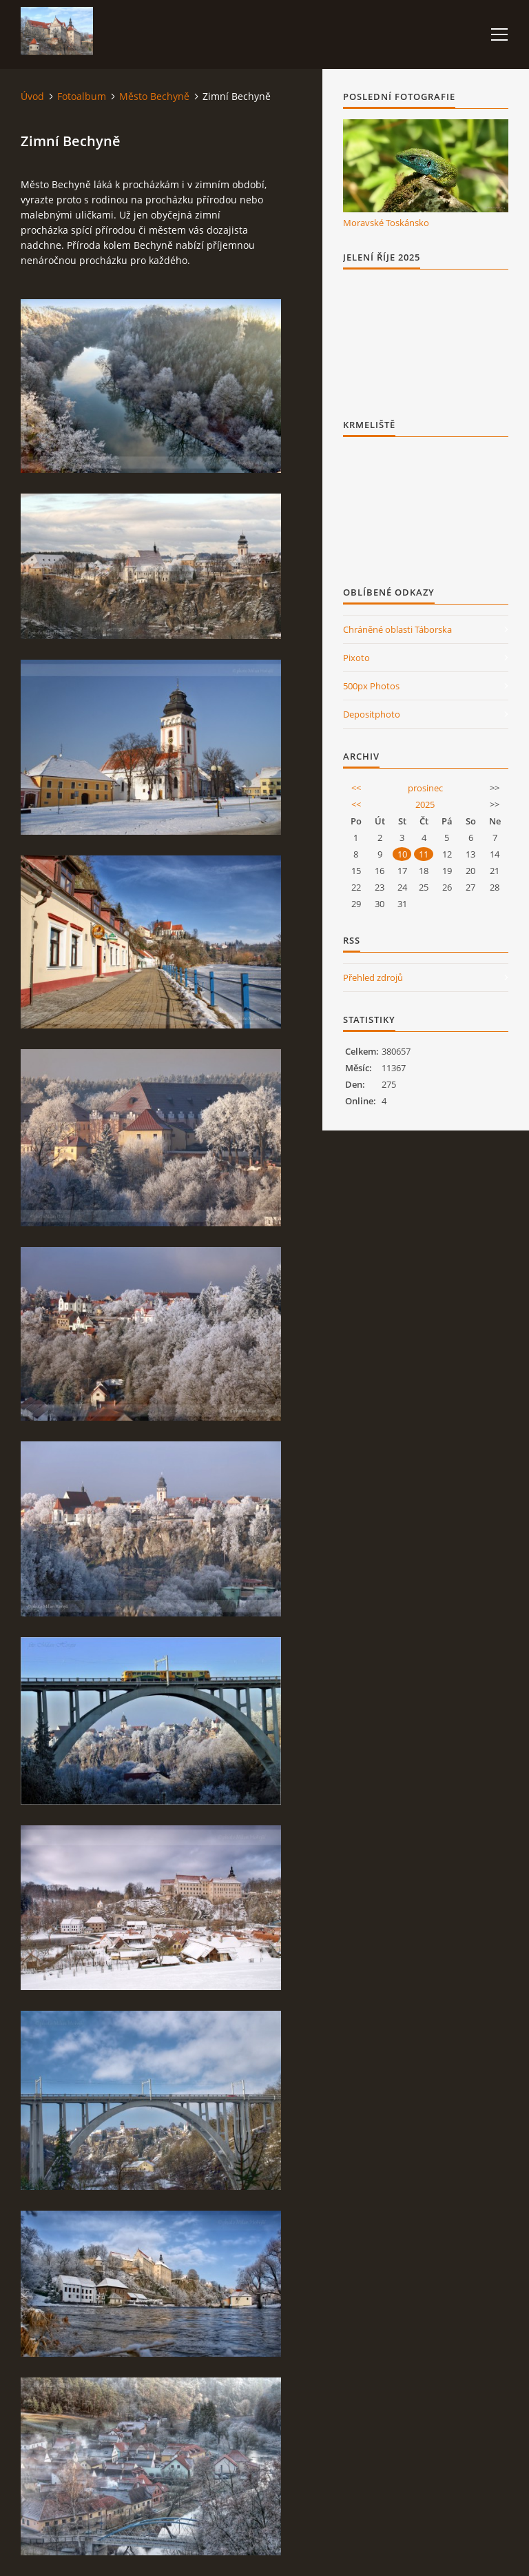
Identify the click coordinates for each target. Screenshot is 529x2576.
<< (356, 788)
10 (402, 854)
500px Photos (371, 686)
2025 (425, 804)
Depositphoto (371, 714)
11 (423, 854)
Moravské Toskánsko (386, 222)
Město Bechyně (154, 96)
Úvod (32, 96)
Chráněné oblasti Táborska (397, 629)
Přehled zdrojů (373, 977)
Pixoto (356, 657)
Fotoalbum (81, 96)
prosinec (425, 788)
